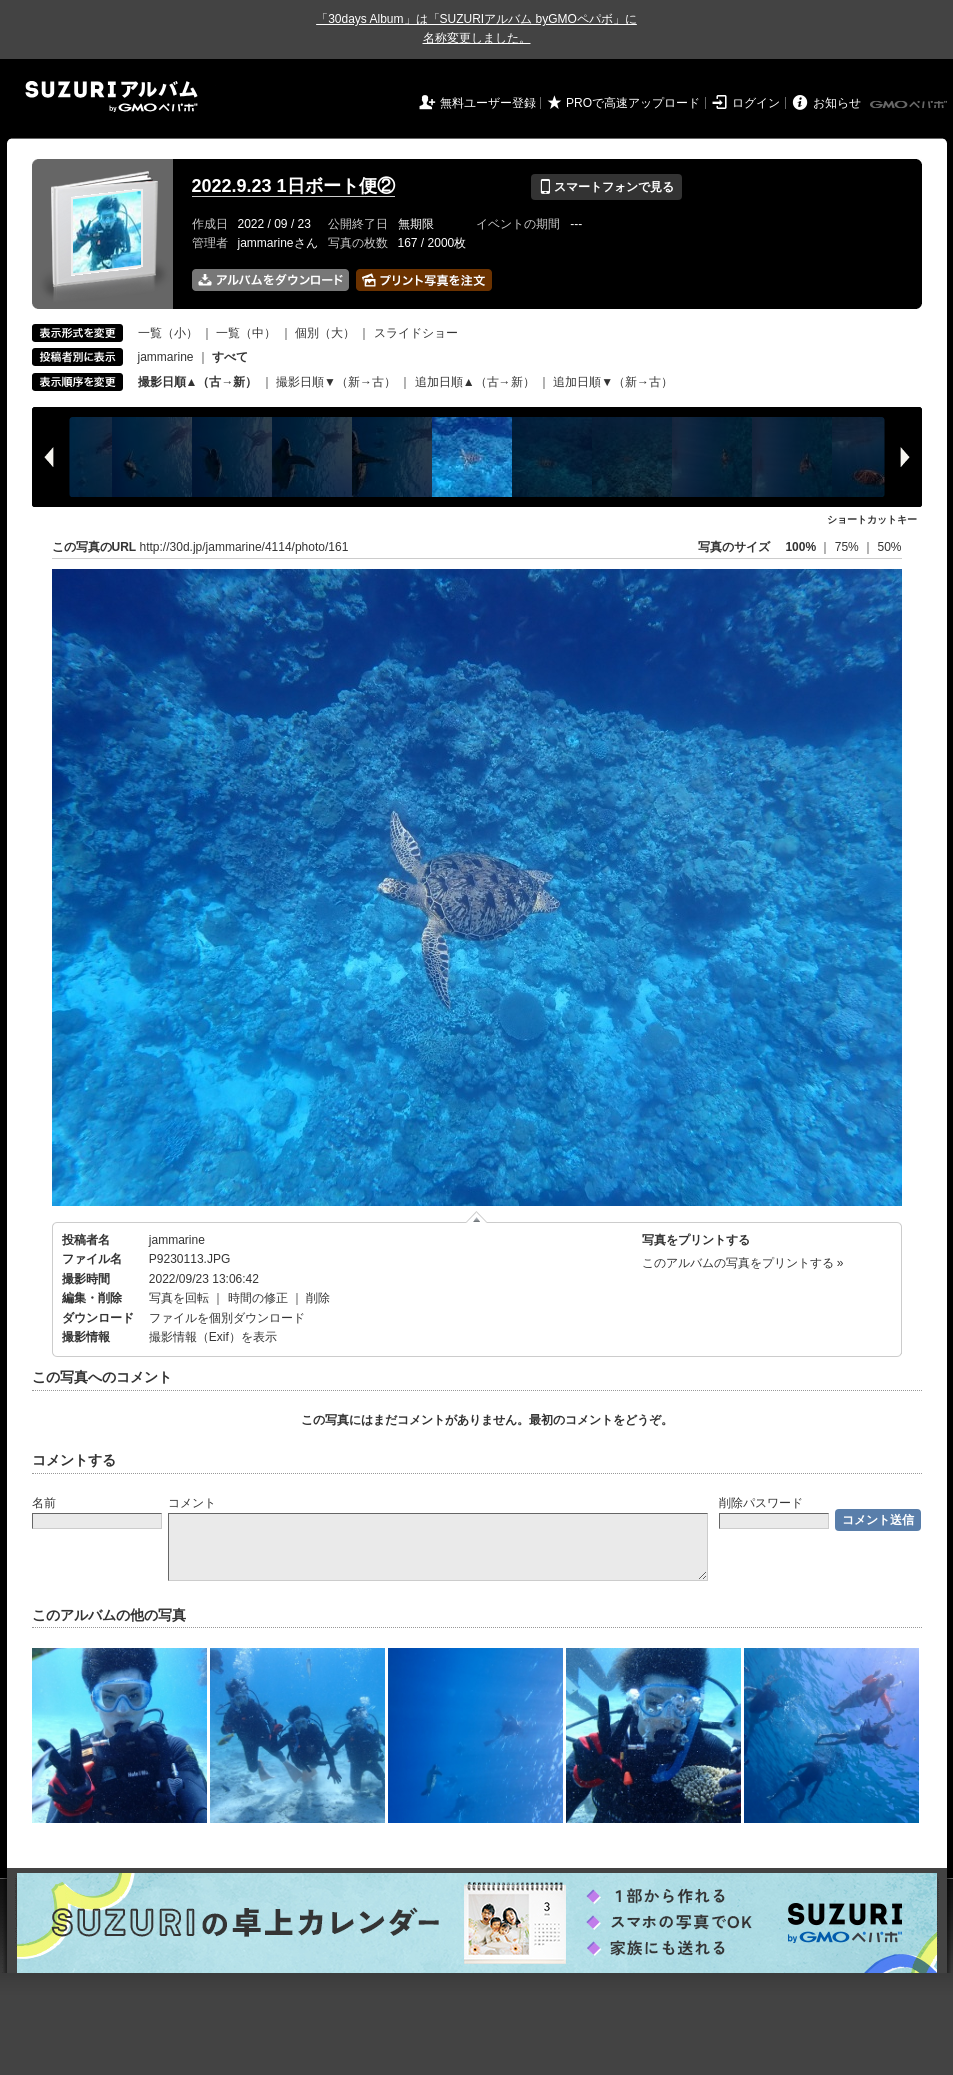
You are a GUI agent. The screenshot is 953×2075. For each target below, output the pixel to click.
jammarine (166, 357)
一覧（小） (168, 333)
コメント (192, 1503)
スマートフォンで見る (606, 187)
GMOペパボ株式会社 (910, 105)
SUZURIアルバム (111, 96)
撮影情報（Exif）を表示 (213, 1337)
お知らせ (837, 103)
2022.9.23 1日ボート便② (293, 186)
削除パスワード (761, 1503)
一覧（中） (246, 333)
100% (800, 547)
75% (848, 547)
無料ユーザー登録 (488, 103)
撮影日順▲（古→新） (198, 382)
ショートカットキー (872, 519)
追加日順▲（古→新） (475, 382)
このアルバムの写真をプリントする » (743, 1263)
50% (889, 547)
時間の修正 (258, 1298)
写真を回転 (179, 1298)
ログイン (756, 103)
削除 (318, 1298)
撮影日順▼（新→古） (336, 382)
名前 (44, 1503)
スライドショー (416, 333)
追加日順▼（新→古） (613, 382)
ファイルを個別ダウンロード (227, 1318)
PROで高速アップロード (633, 103)
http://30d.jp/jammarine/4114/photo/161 (244, 547)
